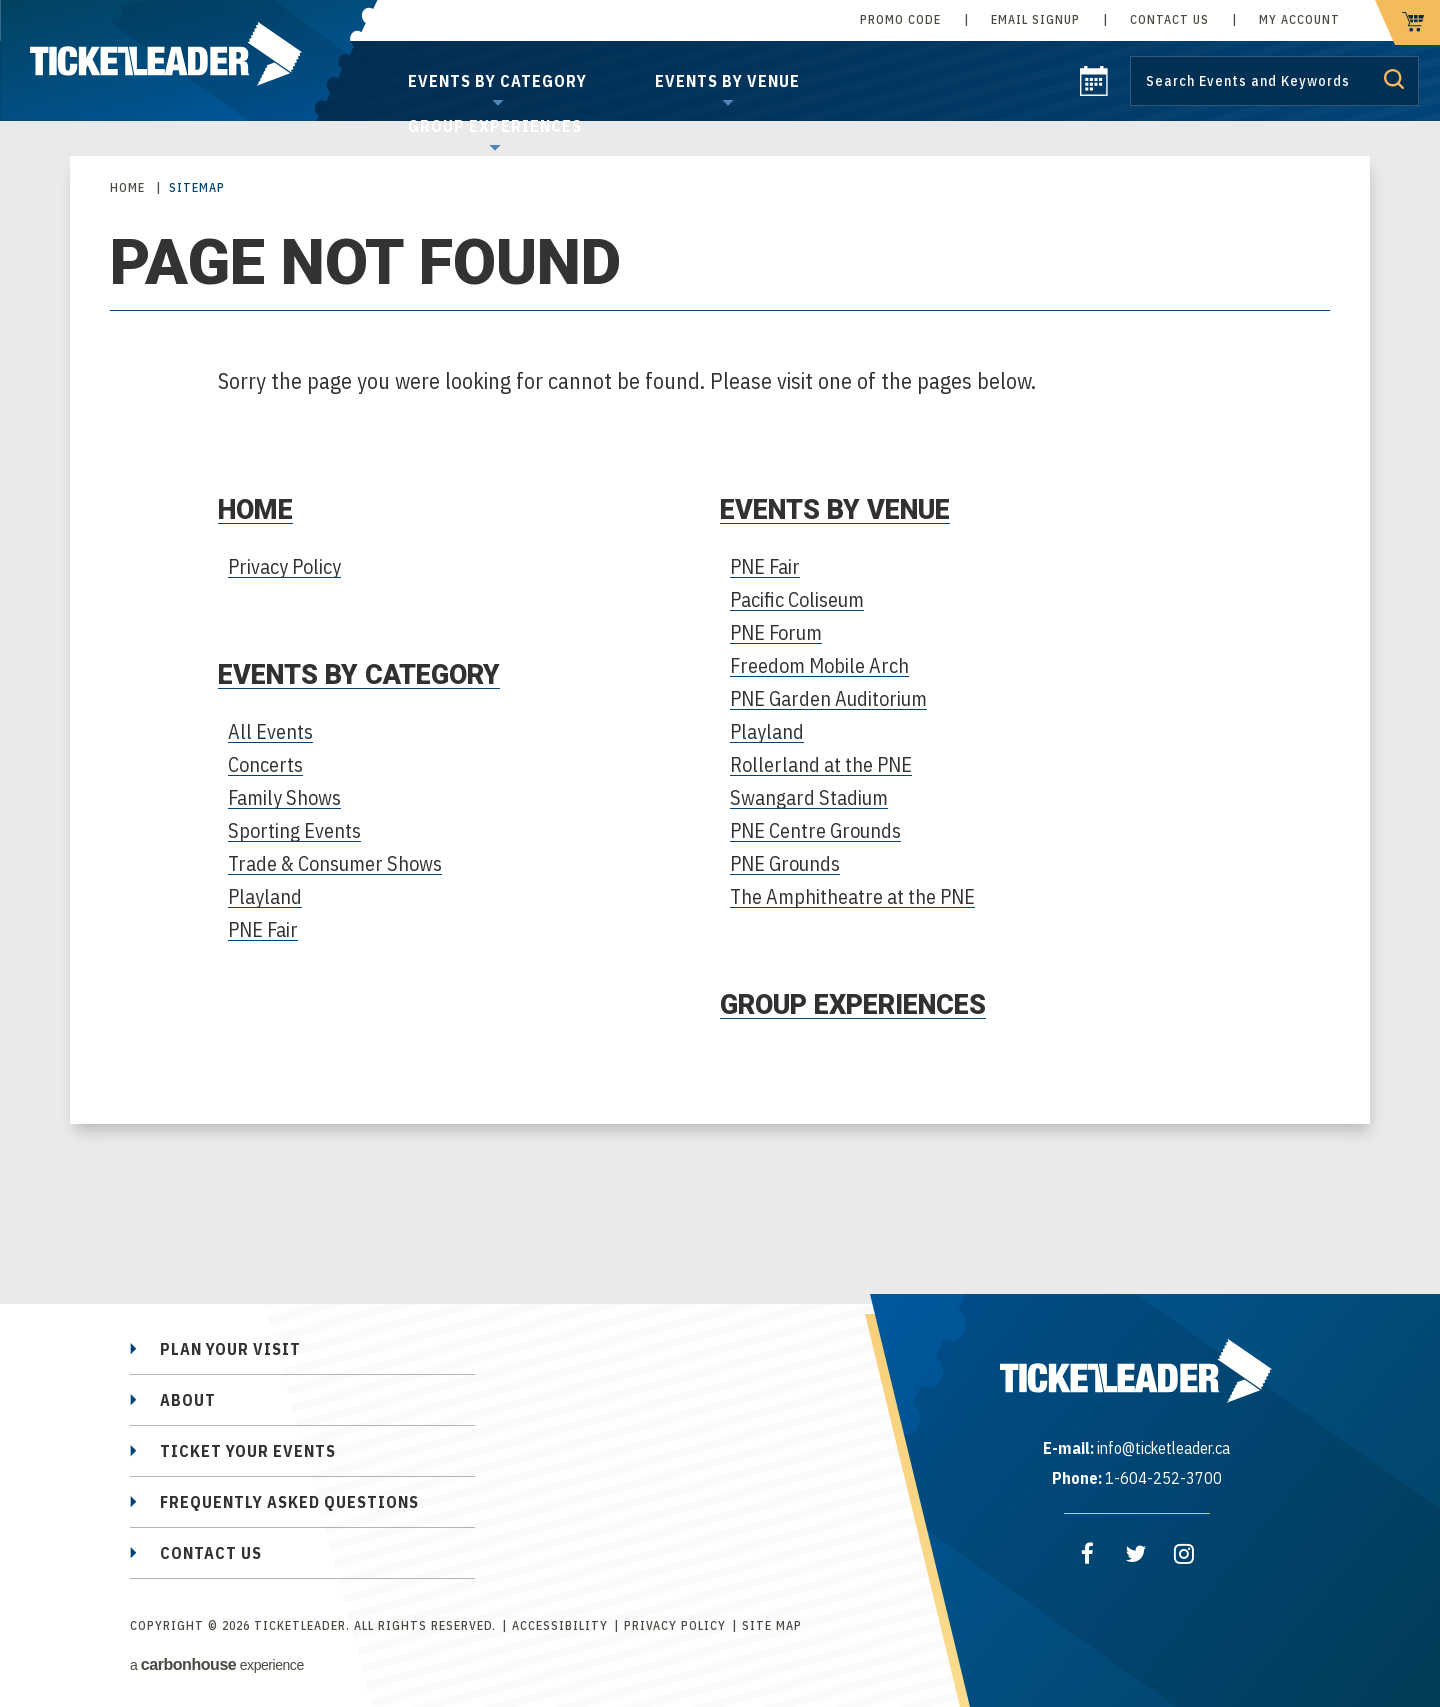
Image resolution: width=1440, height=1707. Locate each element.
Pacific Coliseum (797, 599)
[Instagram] (1184, 1554)
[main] (720, 680)
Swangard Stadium (809, 797)
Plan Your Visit (230, 1349)
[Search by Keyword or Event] (1274, 81)
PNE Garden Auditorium (828, 698)
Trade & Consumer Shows (335, 863)
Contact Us (1169, 19)
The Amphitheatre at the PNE (852, 896)
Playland (265, 896)
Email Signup (1035, 19)
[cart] (1407, 22)
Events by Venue (727, 81)
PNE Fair (263, 929)
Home (127, 187)
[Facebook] (1088, 1554)
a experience (217, 1664)
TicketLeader (189, 60)
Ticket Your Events (248, 1451)
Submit (1394, 79)
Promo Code (900, 19)
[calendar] (1094, 90)
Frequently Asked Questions (289, 1502)
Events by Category (497, 81)
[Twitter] (1136, 1554)
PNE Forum (776, 632)
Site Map (772, 1625)
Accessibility (560, 1625)
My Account (1299, 19)
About (188, 1400)
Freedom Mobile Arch (819, 665)
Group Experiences (495, 126)
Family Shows (284, 797)
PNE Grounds (785, 863)
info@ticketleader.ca (1163, 1448)
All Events (270, 731)
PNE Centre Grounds (815, 830)
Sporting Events (294, 830)
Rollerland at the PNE (821, 764)
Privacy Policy (284, 566)
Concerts (265, 764)
